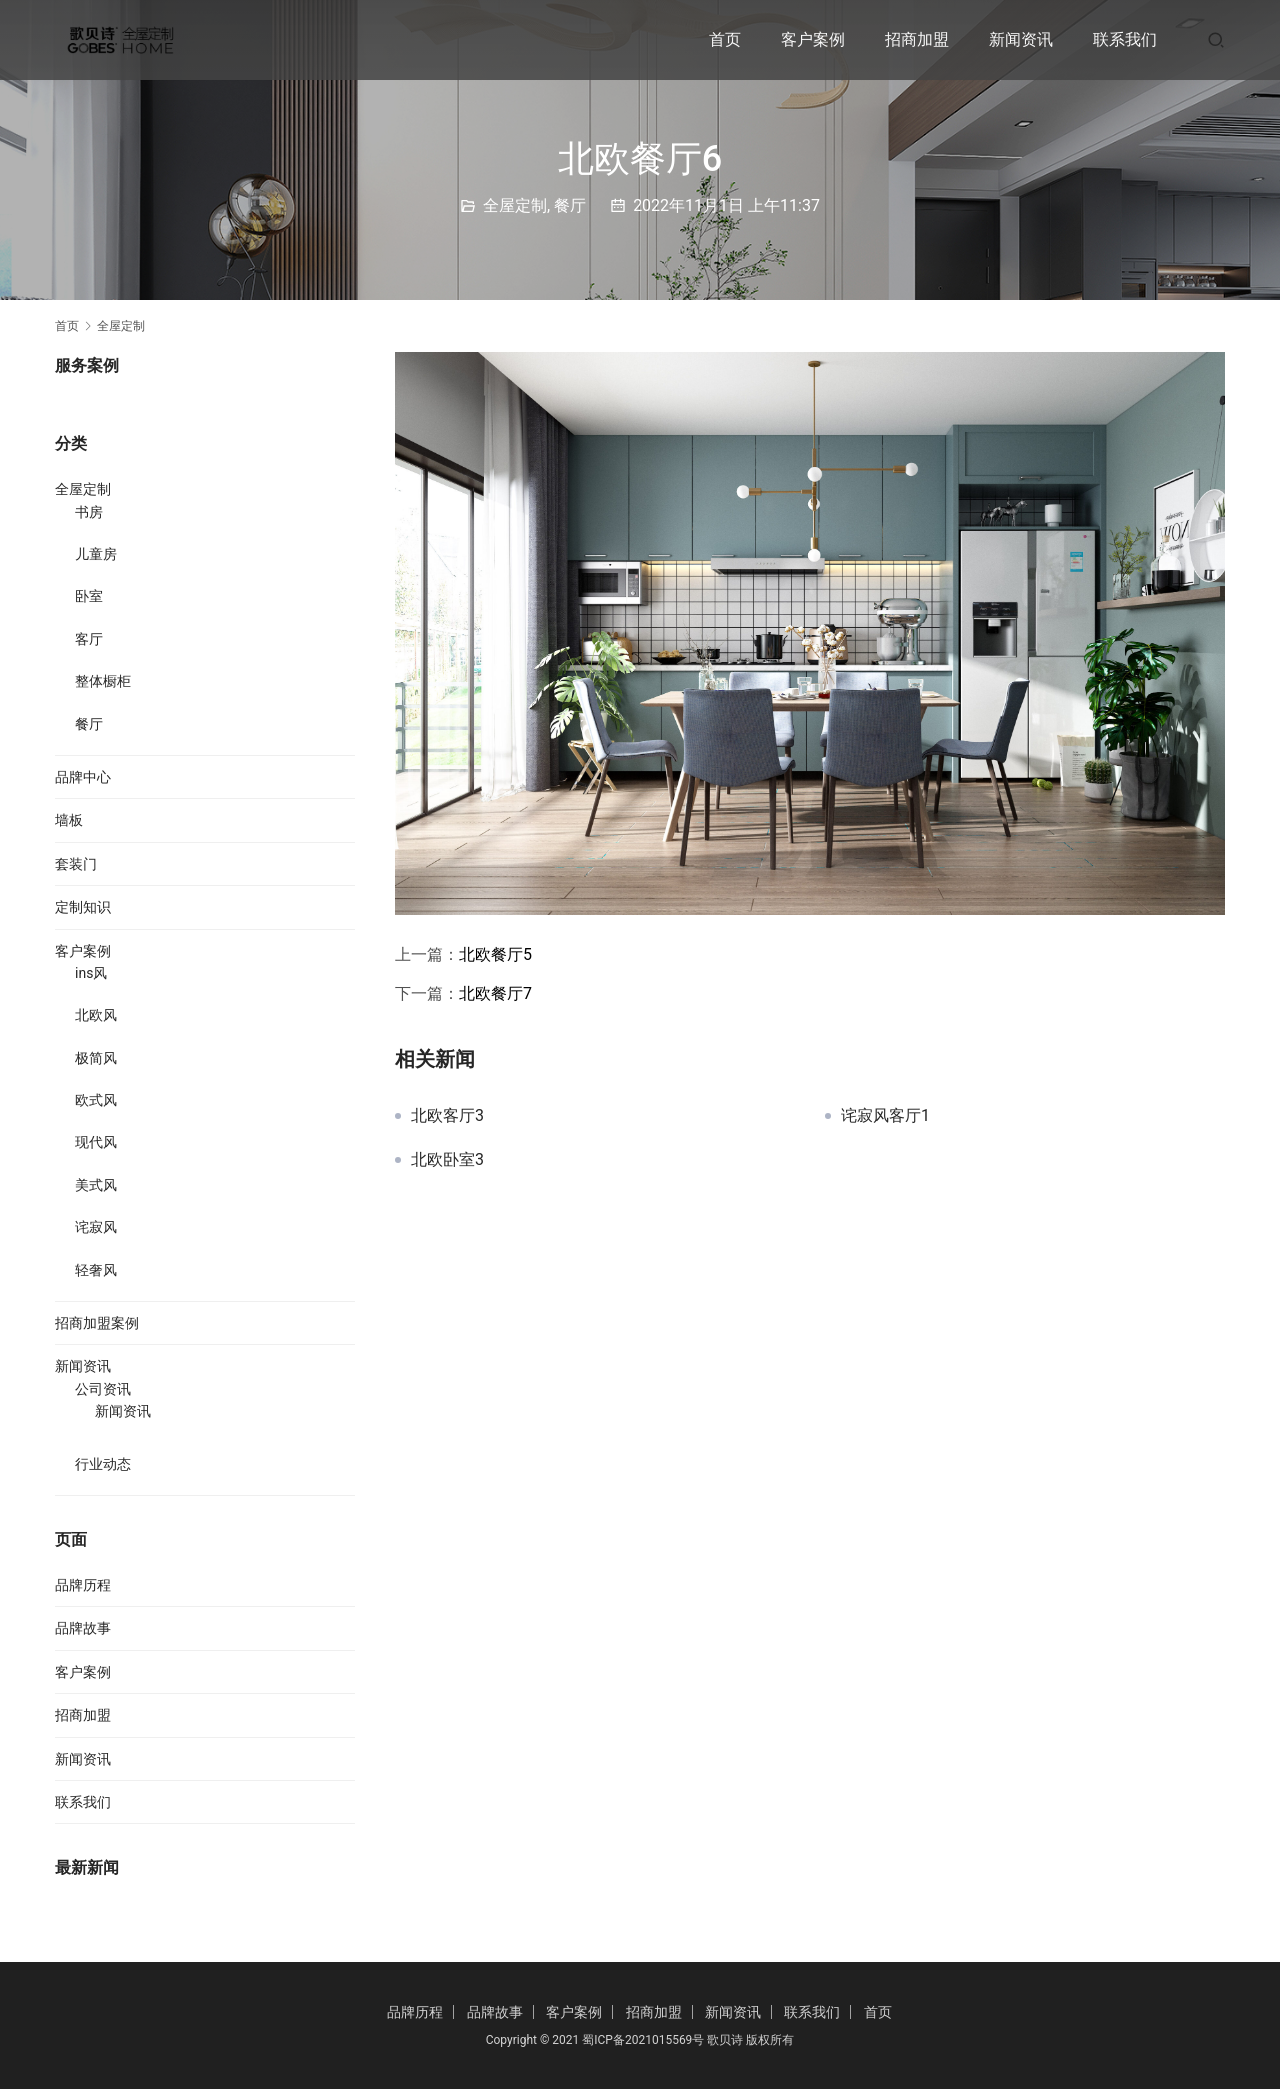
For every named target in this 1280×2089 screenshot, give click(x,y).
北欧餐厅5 (495, 954)
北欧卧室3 (447, 1160)
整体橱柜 (103, 681)
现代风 (96, 1142)
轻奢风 (96, 1270)
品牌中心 (83, 777)
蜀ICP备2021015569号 (643, 2040)
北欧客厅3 (447, 1116)
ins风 (91, 973)
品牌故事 (83, 1628)
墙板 (69, 820)
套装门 (76, 864)
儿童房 (96, 554)
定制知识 (83, 907)
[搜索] (1216, 39)
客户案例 (813, 39)
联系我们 (1125, 39)
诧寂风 (96, 1227)
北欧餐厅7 (495, 993)
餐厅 (570, 205)
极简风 (96, 1058)
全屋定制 (515, 205)
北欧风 (96, 1015)
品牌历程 (83, 1585)
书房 (89, 512)
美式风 (96, 1185)
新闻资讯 (1021, 39)
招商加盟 (917, 39)
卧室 (89, 596)
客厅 (89, 639)
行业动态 (103, 1464)
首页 (725, 39)
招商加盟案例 (97, 1323)
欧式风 (96, 1100)
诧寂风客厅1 (885, 1116)
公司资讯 (103, 1389)
